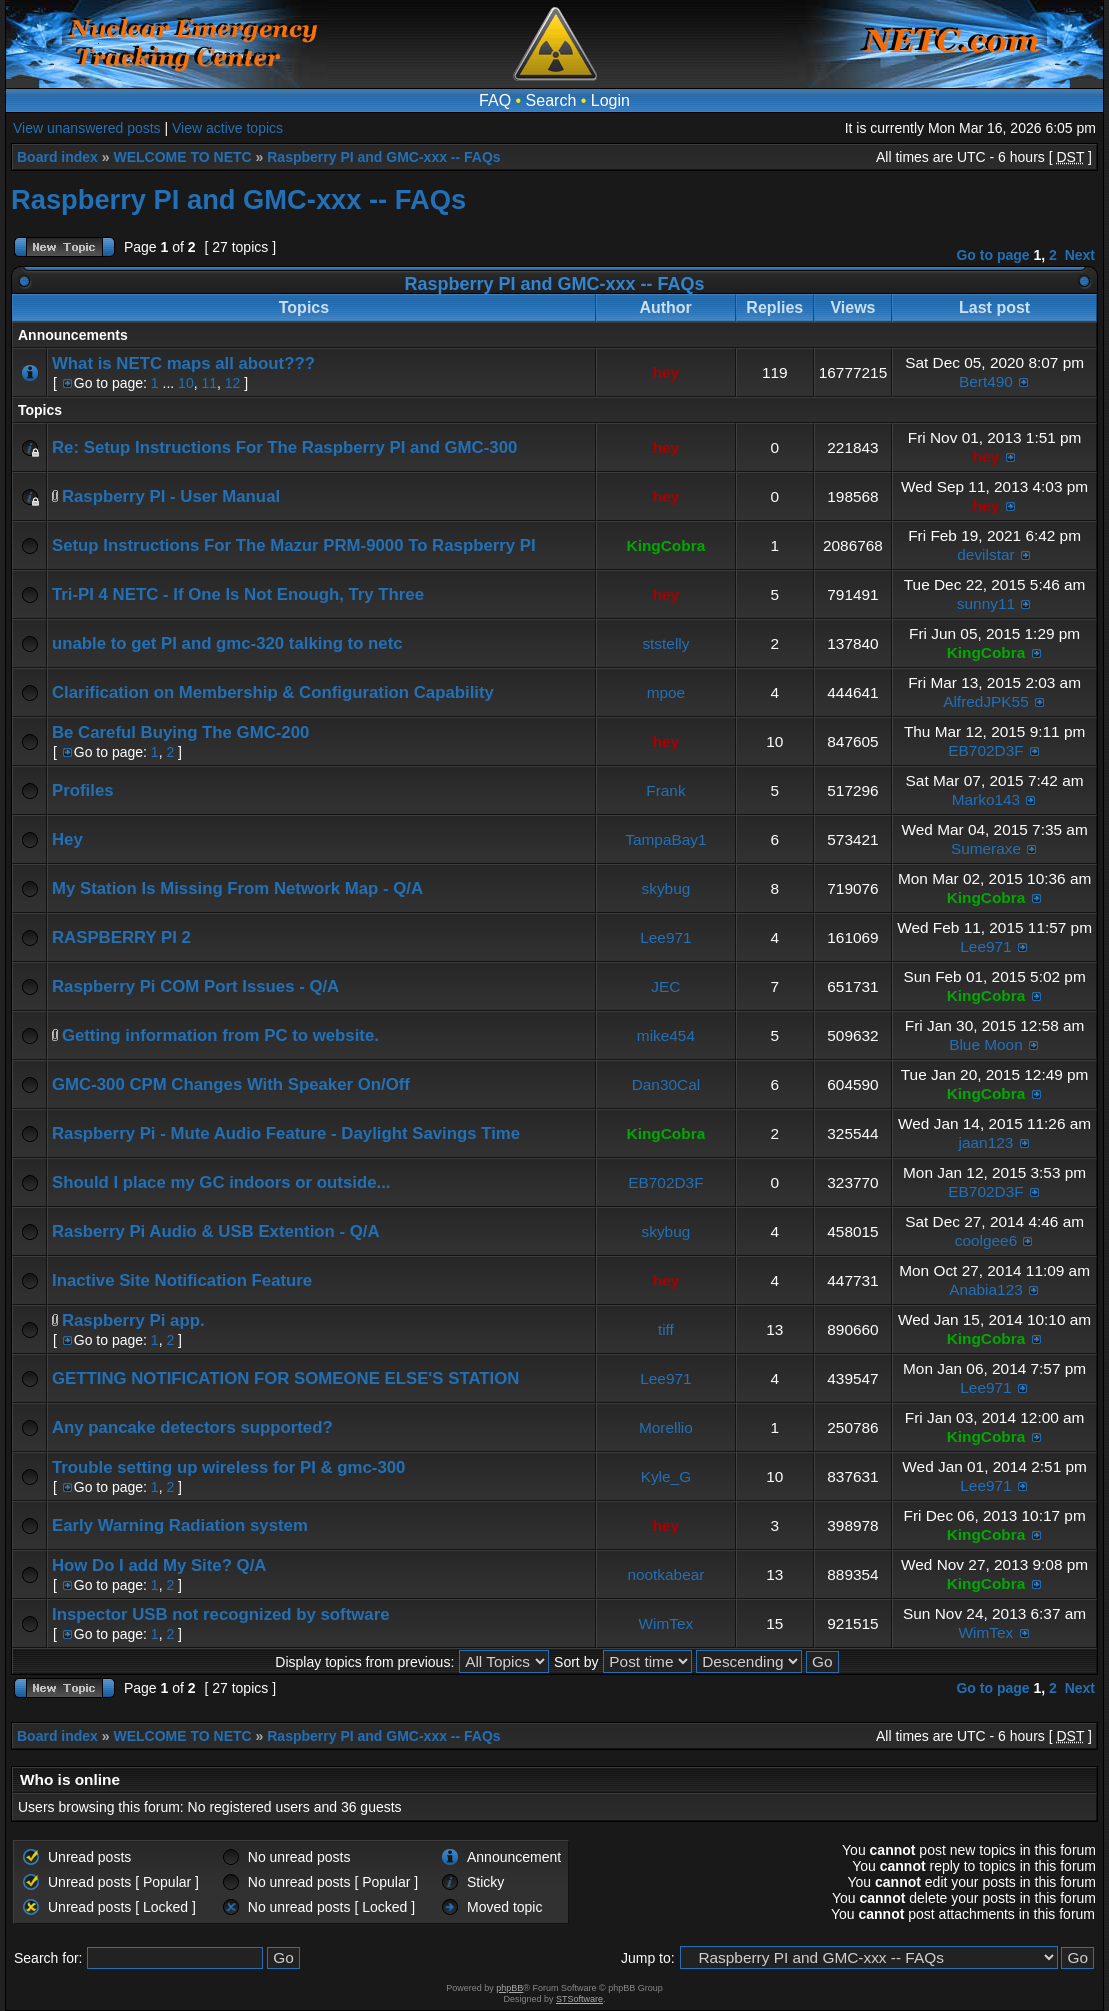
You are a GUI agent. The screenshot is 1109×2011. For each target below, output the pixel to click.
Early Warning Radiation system (180, 1525)
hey (666, 372)
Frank (665, 790)
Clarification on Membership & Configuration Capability (273, 692)
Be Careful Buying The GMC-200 (180, 732)
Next (1080, 255)
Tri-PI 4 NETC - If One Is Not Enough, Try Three (238, 594)
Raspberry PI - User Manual (171, 496)
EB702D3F (985, 750)
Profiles (83, 790)
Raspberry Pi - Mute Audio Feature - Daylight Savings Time (286, 1133)
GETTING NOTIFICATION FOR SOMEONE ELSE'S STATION (285, 1378)
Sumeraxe (986, 848)
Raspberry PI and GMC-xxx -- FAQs (383, 157)
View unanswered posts (87, 128)
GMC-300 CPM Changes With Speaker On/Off (231, 1084)
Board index (57, 157)
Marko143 (986, 799)
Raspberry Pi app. (133, 1320)
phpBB (509, 1988)
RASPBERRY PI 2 (121, 937)
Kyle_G (666, 1476)
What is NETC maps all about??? (183, 363)
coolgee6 (986, 1240)
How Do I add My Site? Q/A (159, 1565)
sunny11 (986, 603)
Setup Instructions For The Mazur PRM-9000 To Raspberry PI (294, 545)
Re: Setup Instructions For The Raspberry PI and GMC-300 (284, 447)
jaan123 (986, 1142)
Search (551, 100)
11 (209, 383)
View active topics (227, 128)
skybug (666, 888)
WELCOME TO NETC (182, 157)
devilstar (985, 554)
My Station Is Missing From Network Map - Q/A (237, 888)
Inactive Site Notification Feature (182, 1280)
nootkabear (665, 1574)
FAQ (495, 100)
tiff (666, 1329)
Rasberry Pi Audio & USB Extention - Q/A (216, 1231)
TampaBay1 (665, 839)
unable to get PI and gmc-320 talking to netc (227, 643)
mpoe (666, 692)
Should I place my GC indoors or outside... (221, 1182)
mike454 (666, 1035)
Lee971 (665, 937)
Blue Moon (986, 1044)
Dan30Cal (666, 1084)
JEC (665, 986)
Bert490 (986, 381)
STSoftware (579, 1999)
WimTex (666, 1623)
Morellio (666, 1427)
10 (186, 383)
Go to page (992, 255)
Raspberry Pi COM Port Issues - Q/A (195, 986)
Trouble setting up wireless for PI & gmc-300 (228, 1467)
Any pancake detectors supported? (192, 1427)
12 (233, 383)
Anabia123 (986, 1289)
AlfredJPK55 (986, 701)
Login (610, 100)
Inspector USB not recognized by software (221, 1614)
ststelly (665, 643)
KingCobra (666, 545)
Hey (67, 839)
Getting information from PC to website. (220, 1035)
